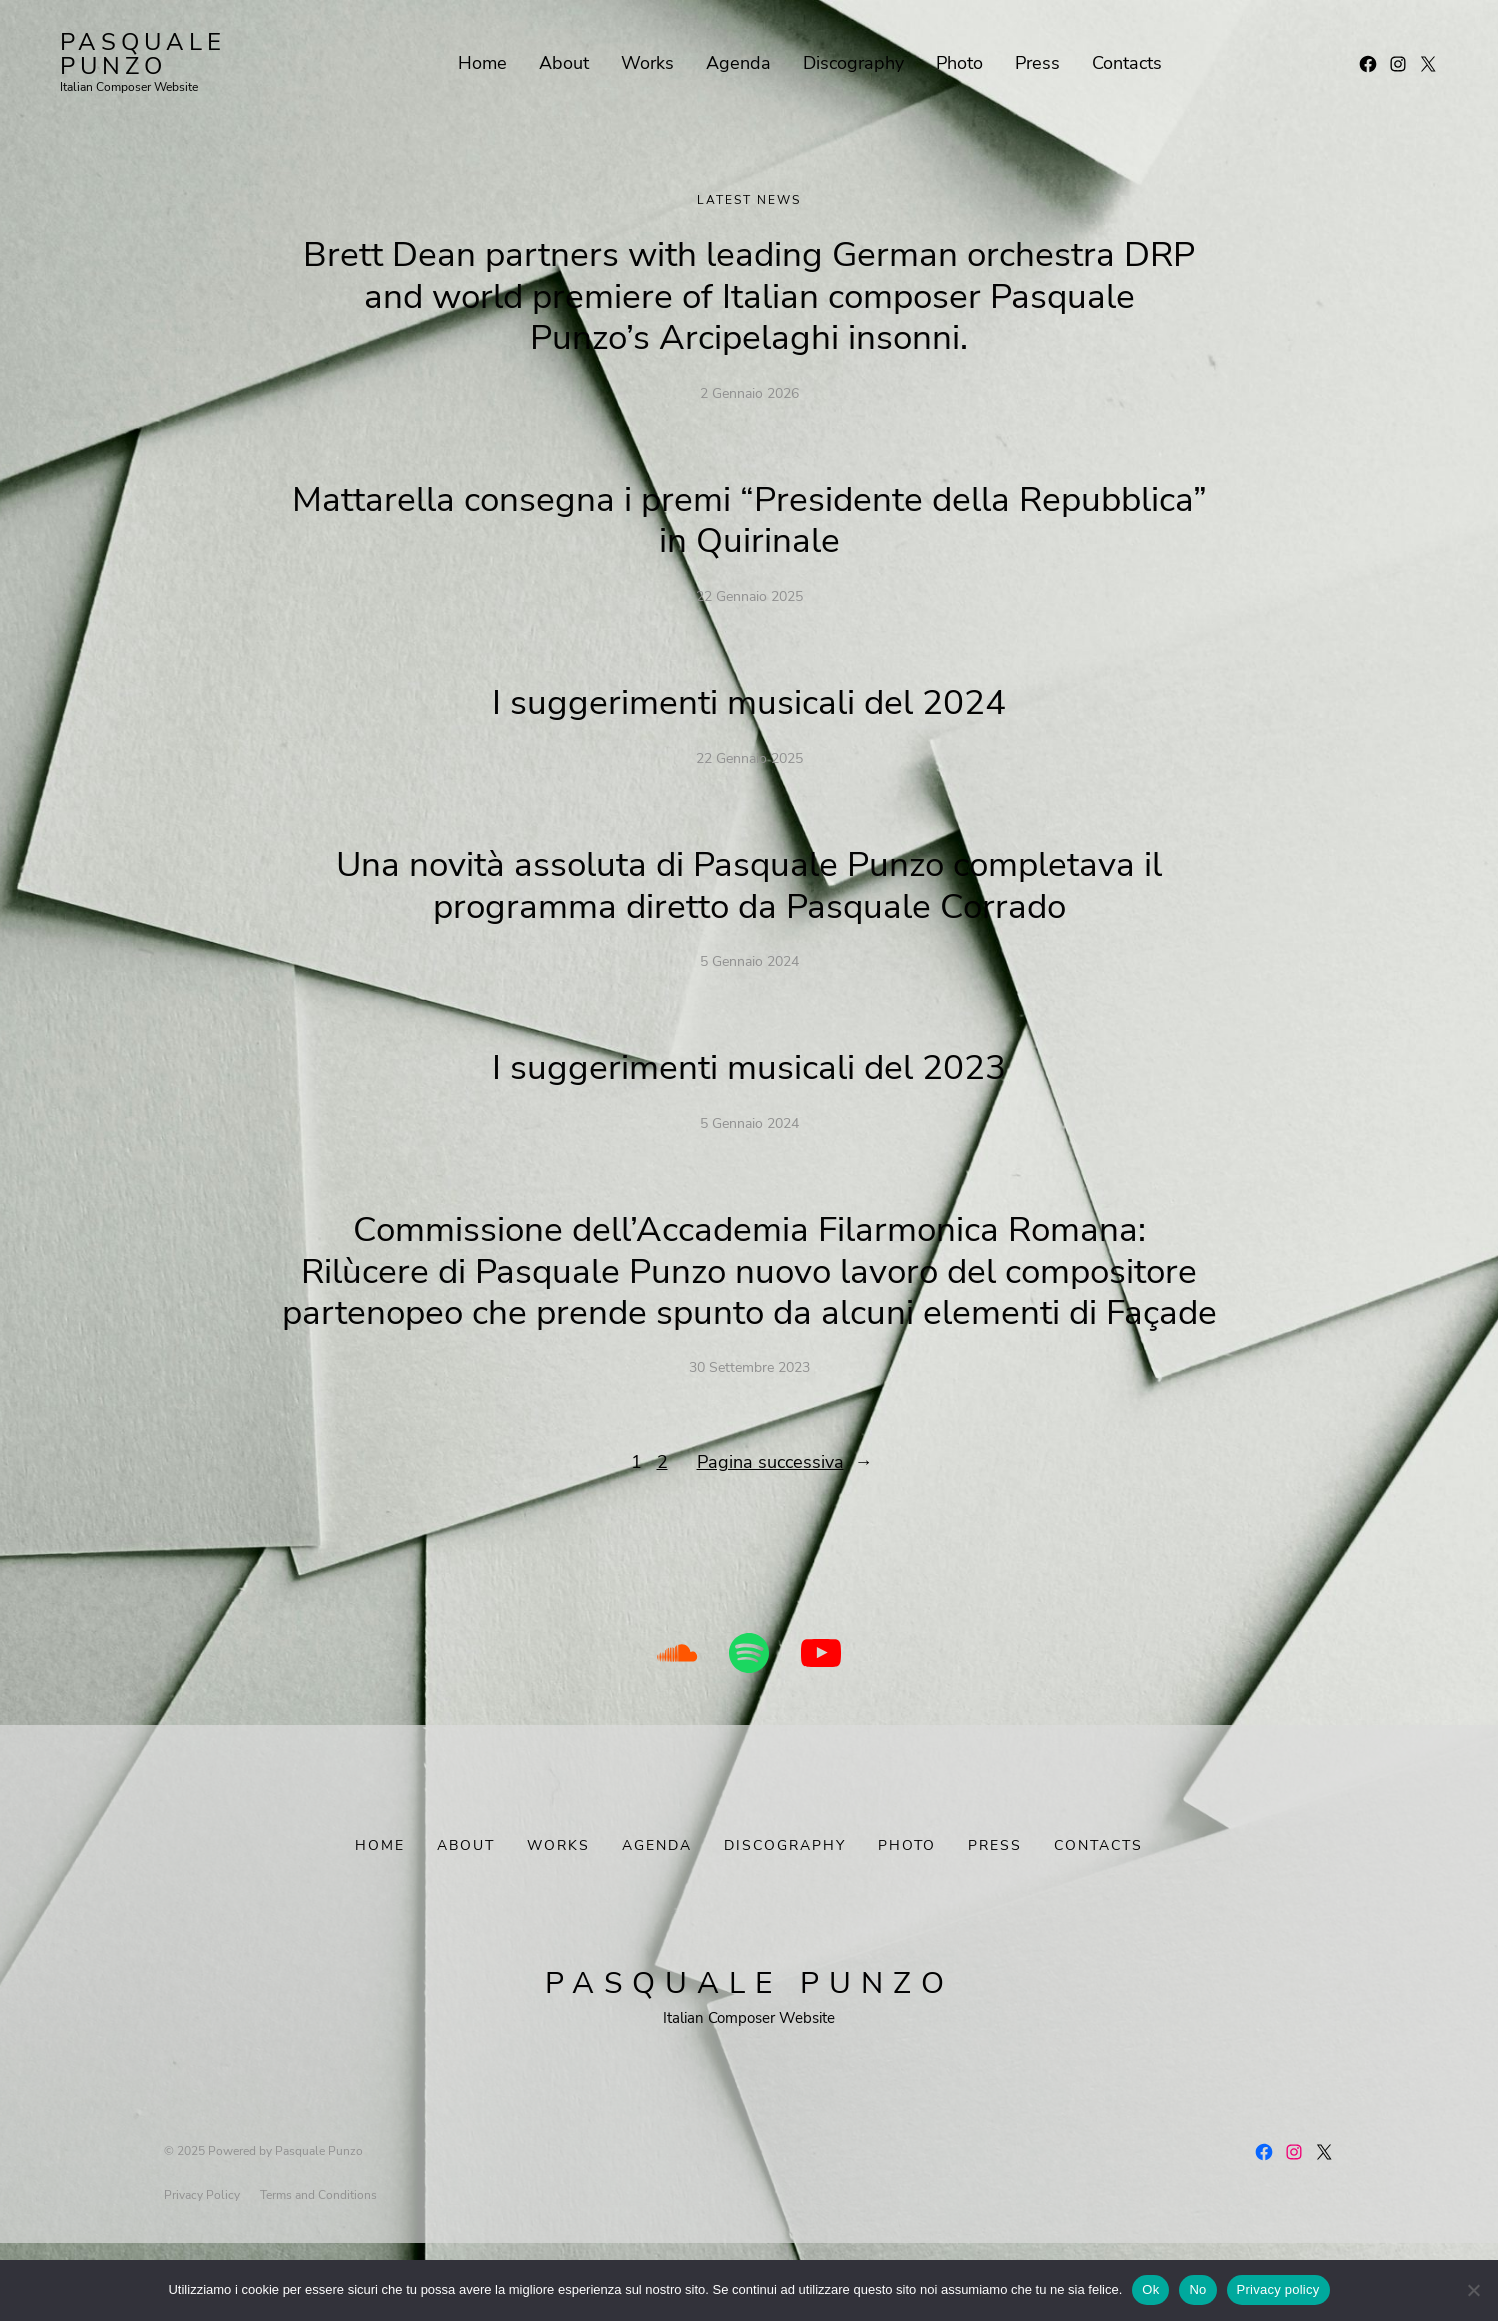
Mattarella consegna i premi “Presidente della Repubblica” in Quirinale (749, 520)
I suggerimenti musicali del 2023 (749, 1067)
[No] (1473, 2290)
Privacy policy (1278, 2289)
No (1197, 2289)
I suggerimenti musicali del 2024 (749, 702)
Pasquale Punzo (143, 54)
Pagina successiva (785, 1503)
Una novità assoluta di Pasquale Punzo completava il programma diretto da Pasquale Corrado (749, 885)
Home (380, 1886)
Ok (1150, 2289)
